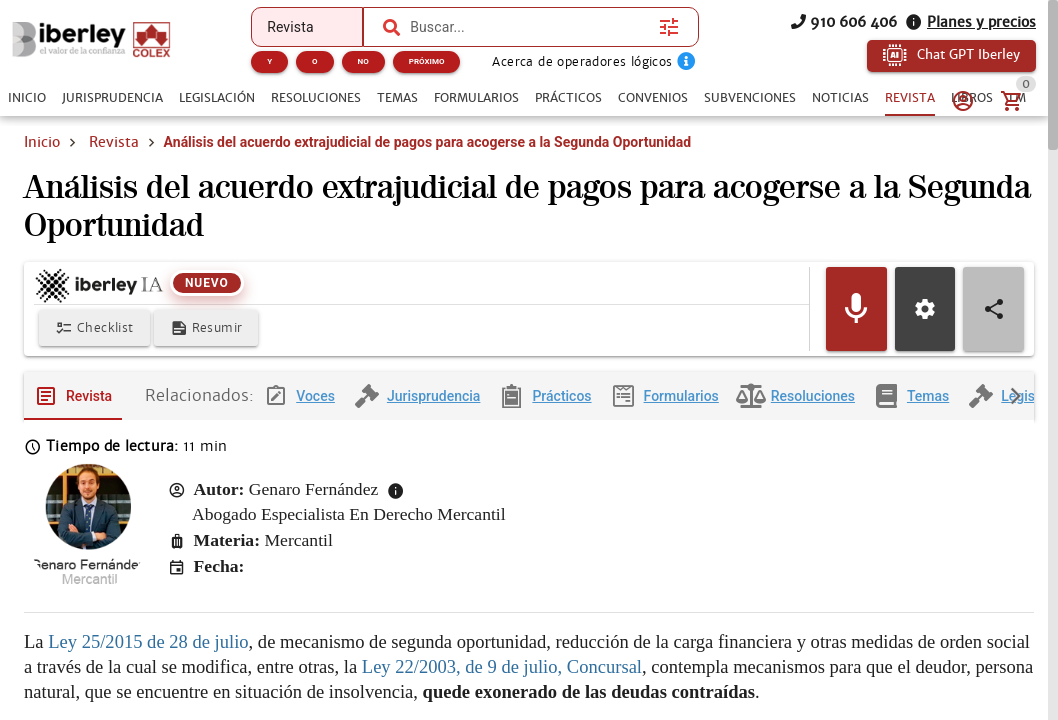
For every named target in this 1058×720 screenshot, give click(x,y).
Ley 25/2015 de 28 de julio (148, 642)
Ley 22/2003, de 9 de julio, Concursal (502, 667)
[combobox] (529, 27)
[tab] (27, 98)
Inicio (42, 142)
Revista (114, 142)
